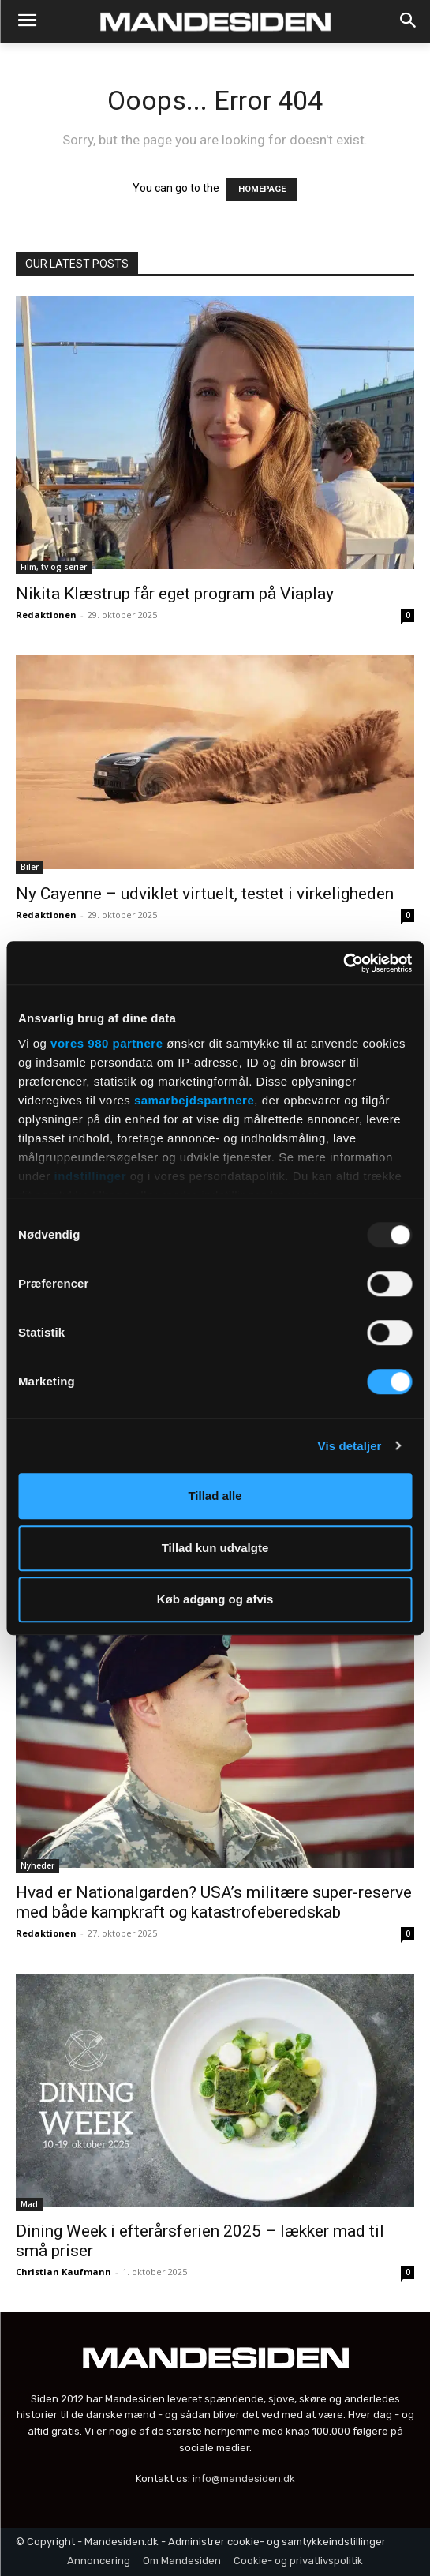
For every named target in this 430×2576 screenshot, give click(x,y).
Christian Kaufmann (63, 2272)
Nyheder (37, 1865)
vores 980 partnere (106, 1043)
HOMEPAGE (262, 189)
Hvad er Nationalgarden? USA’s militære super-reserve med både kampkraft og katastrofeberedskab (214, 1902)
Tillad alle (214, 1495)
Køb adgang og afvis (215, 1599)
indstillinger (90, 1176)
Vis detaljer (350, 1446)
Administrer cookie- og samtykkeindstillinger (277, 2542)
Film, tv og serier (54, 566)
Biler (30, 866)
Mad (29, 2204)
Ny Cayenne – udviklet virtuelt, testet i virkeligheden (205, 893)
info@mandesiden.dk (244, 2478)
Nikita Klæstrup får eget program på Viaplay (175, 593)
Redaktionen (46, 615)
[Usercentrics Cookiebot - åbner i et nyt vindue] (343, 963)
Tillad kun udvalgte (215, 1547)
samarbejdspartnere (194, 1100)
